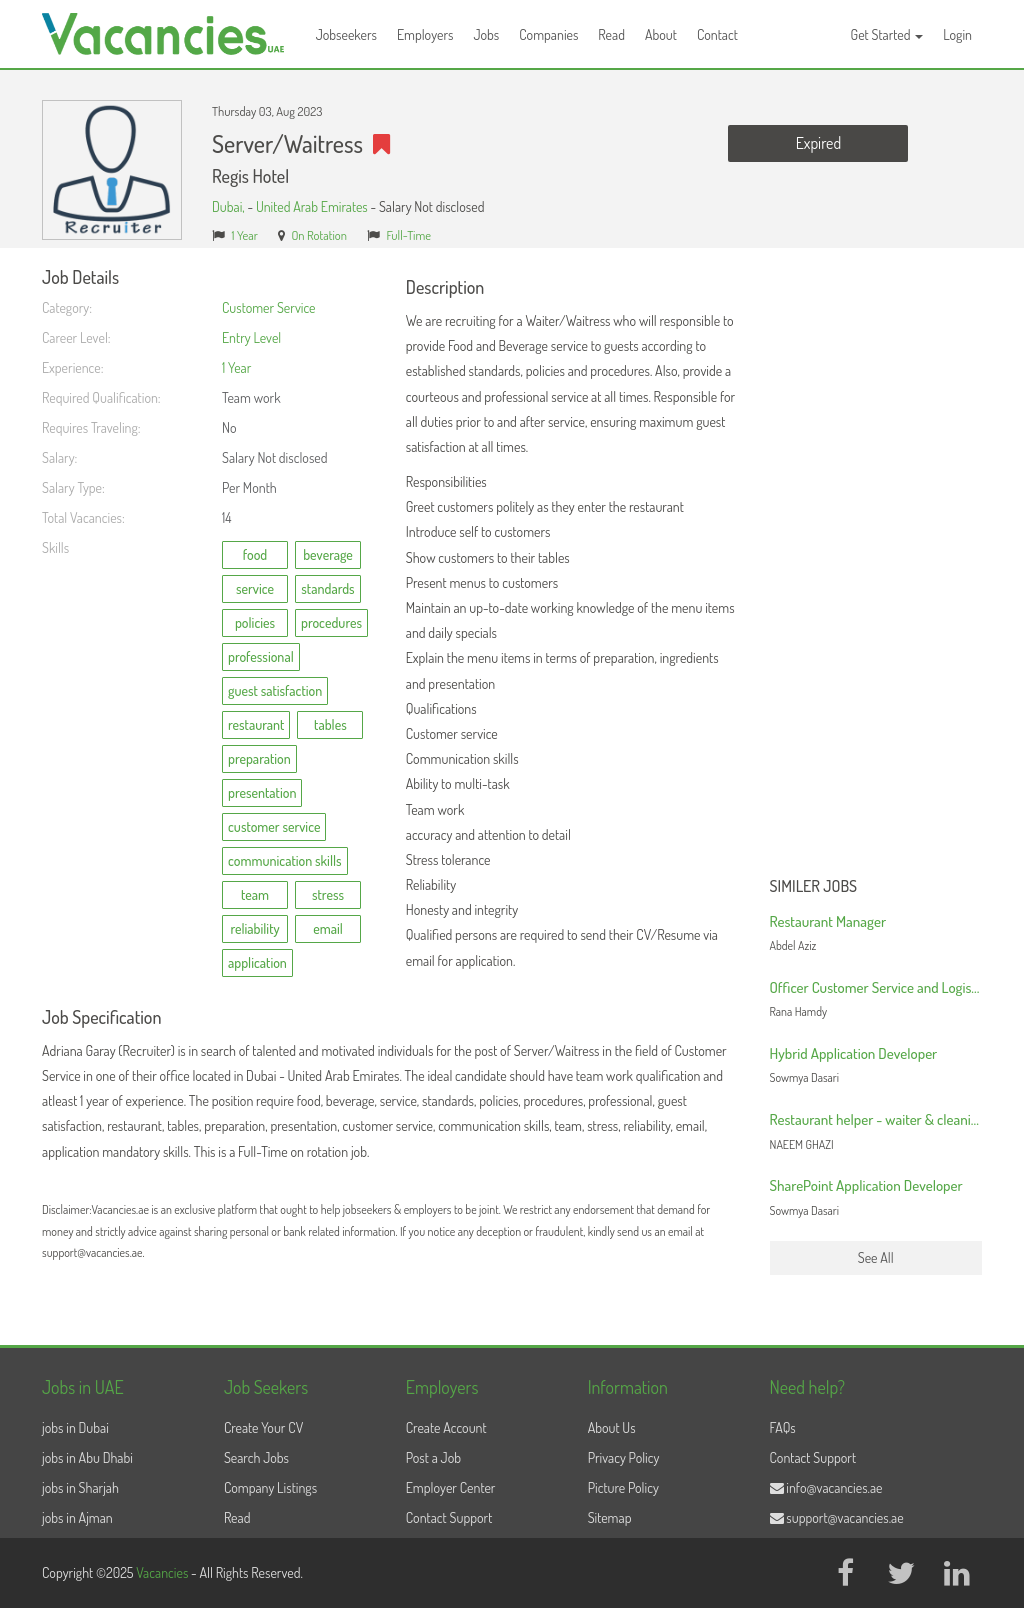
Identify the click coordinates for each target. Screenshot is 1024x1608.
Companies (548, 34)
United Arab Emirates (312, 206)
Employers (425, 34)
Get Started (887, 34)
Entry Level (251, 337)
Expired (818, 143)
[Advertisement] (876, 568)
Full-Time (408, 235)
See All (876, 1257)
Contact (717, 34)
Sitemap (610, 1517)
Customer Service (269, 307)
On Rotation (319, 235)
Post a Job (433, 1457)
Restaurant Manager (828, 921)
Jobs (486, 34)
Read (611, 34)
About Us (612, 1427)
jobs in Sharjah (80, 1487)
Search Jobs (256, 1457)
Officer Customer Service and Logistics (881, 987)
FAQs (783, 1427)
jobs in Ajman (77, 1517)
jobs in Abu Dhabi (87, 1457)
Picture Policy (623, 1487)
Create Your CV (263, 1427)
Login (957, 34)
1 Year (245, 235)
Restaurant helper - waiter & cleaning (878, 1119)
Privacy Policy (624, 1457)
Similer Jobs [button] (814, 887)
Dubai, (229, 206)
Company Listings (270, 1487)
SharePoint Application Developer (866, 1185)
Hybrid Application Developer (854, 1053)
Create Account (446, 1427)
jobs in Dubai (75, 1427)
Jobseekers (346, 34)
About (661, 34)
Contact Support (449, 1517)
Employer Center (451, 1487)
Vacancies (163, 1572)
